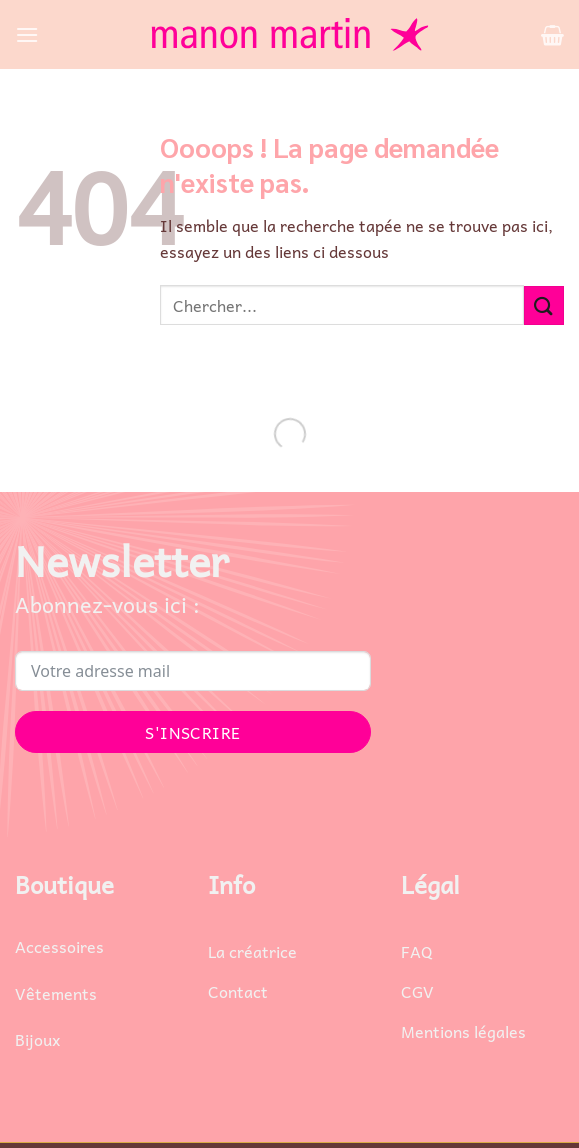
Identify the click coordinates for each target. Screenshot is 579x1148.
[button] (27, 34)
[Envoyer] (544, 305)
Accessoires (59, 946)
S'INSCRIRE (193, 732)
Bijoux (37, 1039)
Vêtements (56, 993)
